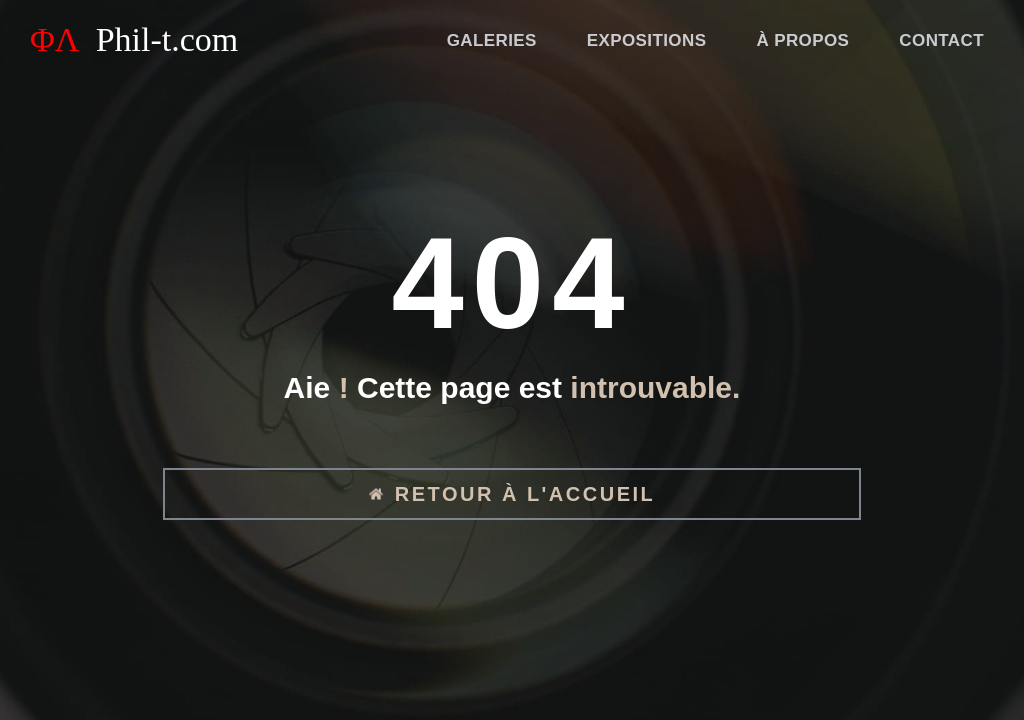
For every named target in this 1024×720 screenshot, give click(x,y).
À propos (802, 40)
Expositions (647, 40)
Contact (941, 40)
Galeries (492, 40)
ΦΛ (134, 39)
